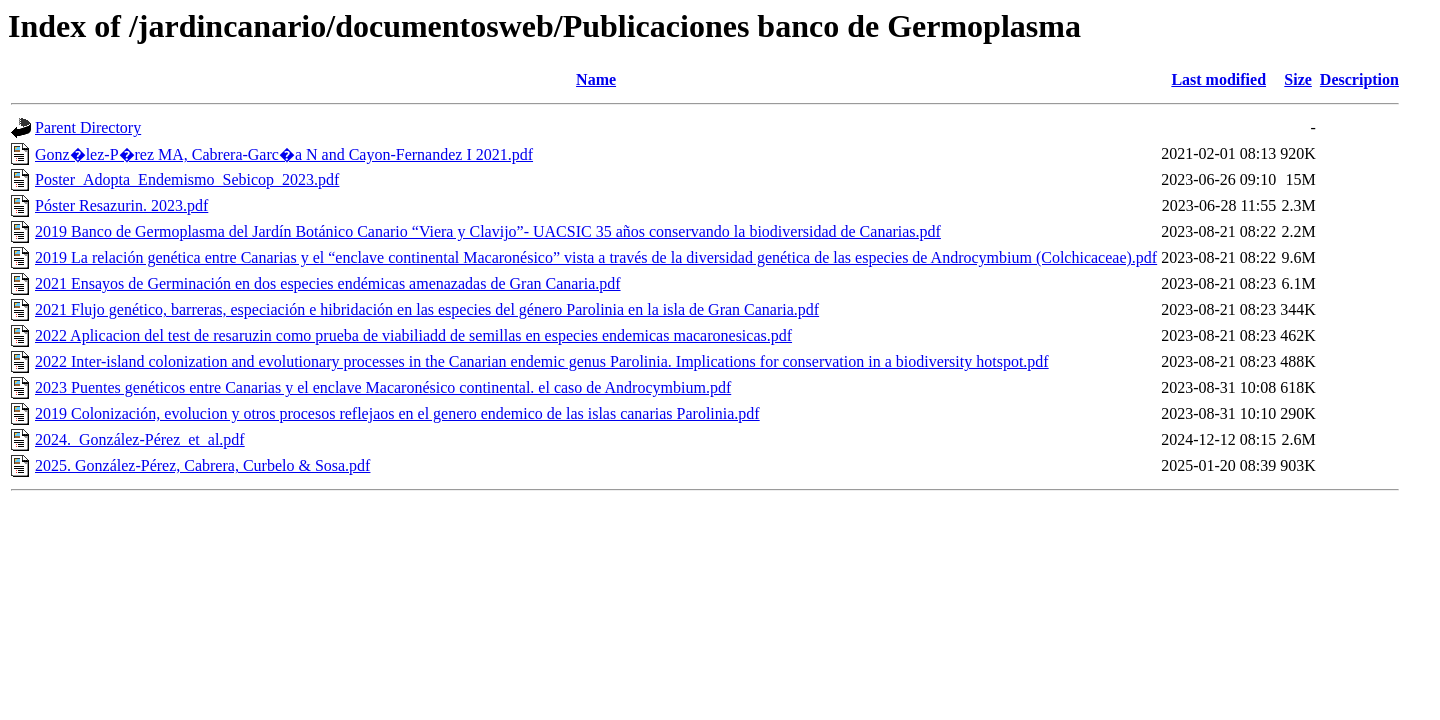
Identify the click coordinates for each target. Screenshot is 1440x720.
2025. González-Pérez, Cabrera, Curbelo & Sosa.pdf (202, 465)
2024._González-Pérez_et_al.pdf (140, 439)
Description (1359, 79)
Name (596, 79)
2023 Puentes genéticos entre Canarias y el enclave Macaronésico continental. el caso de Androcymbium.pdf (383, 387)
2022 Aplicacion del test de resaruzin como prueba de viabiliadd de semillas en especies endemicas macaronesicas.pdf (413, 335)
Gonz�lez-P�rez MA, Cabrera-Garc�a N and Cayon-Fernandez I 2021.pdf (284, 154)
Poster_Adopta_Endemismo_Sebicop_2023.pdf (187, 179)
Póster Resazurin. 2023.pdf (121, 205)
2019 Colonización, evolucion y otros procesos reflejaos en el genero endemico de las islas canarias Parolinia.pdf (397, 413)
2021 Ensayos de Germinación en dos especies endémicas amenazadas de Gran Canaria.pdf (328, 283)
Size (1298, 79)
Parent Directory (88, 127)
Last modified (1218, 79)
